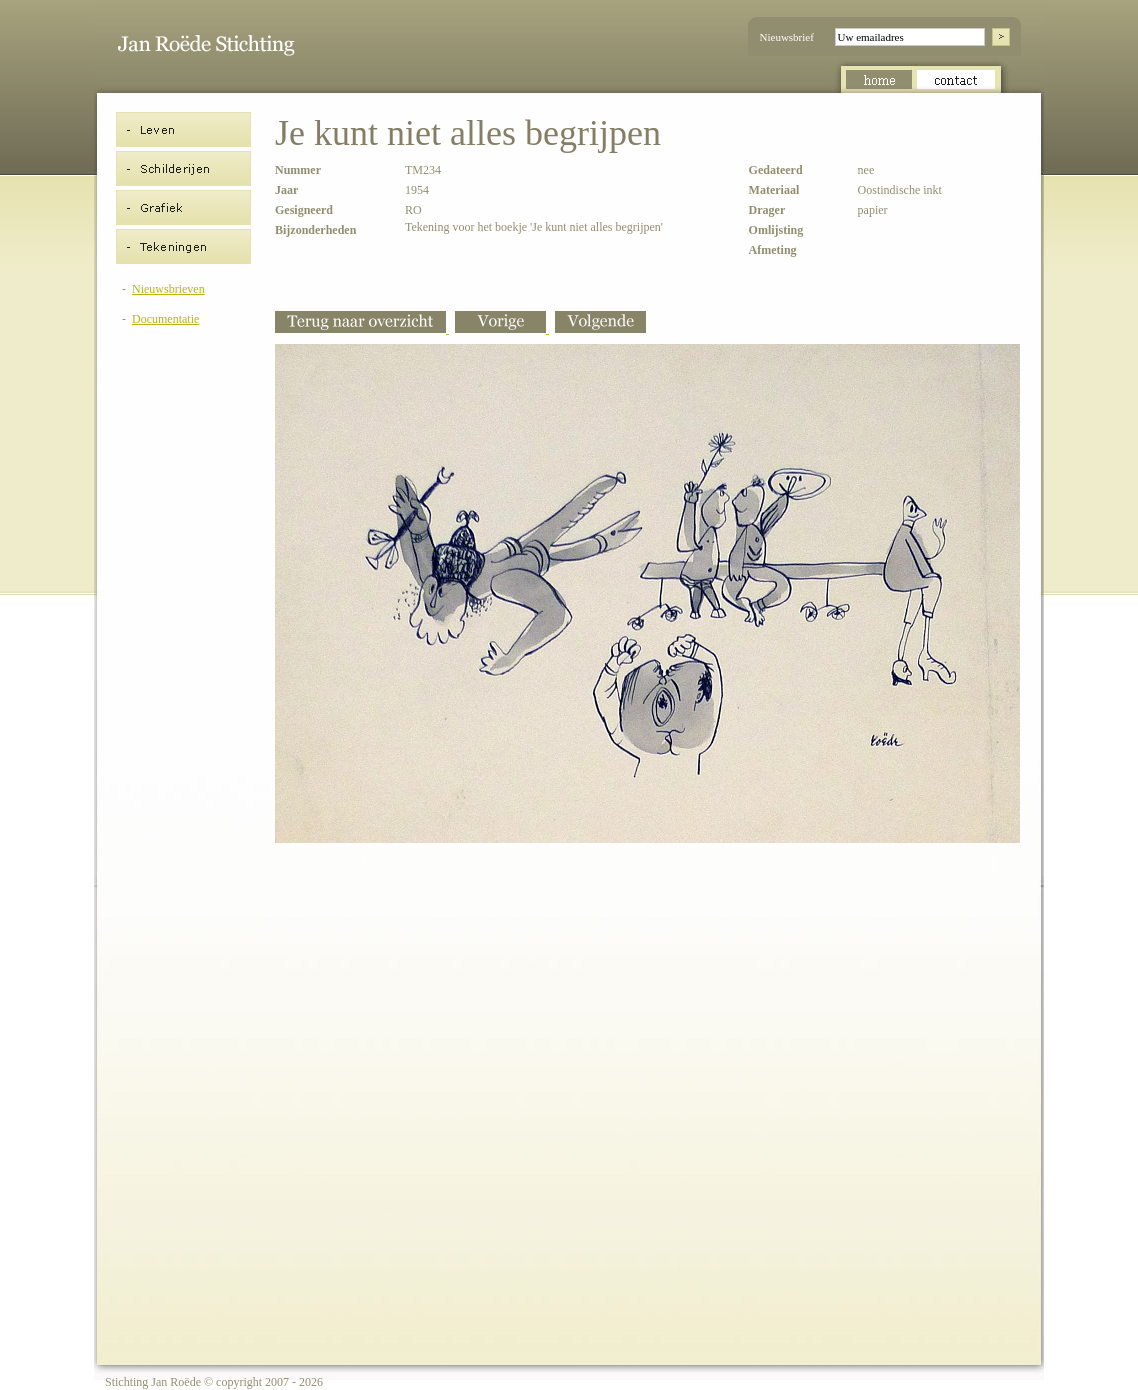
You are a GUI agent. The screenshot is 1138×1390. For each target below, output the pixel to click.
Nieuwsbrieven (168, 289)
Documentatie (165, 319)
